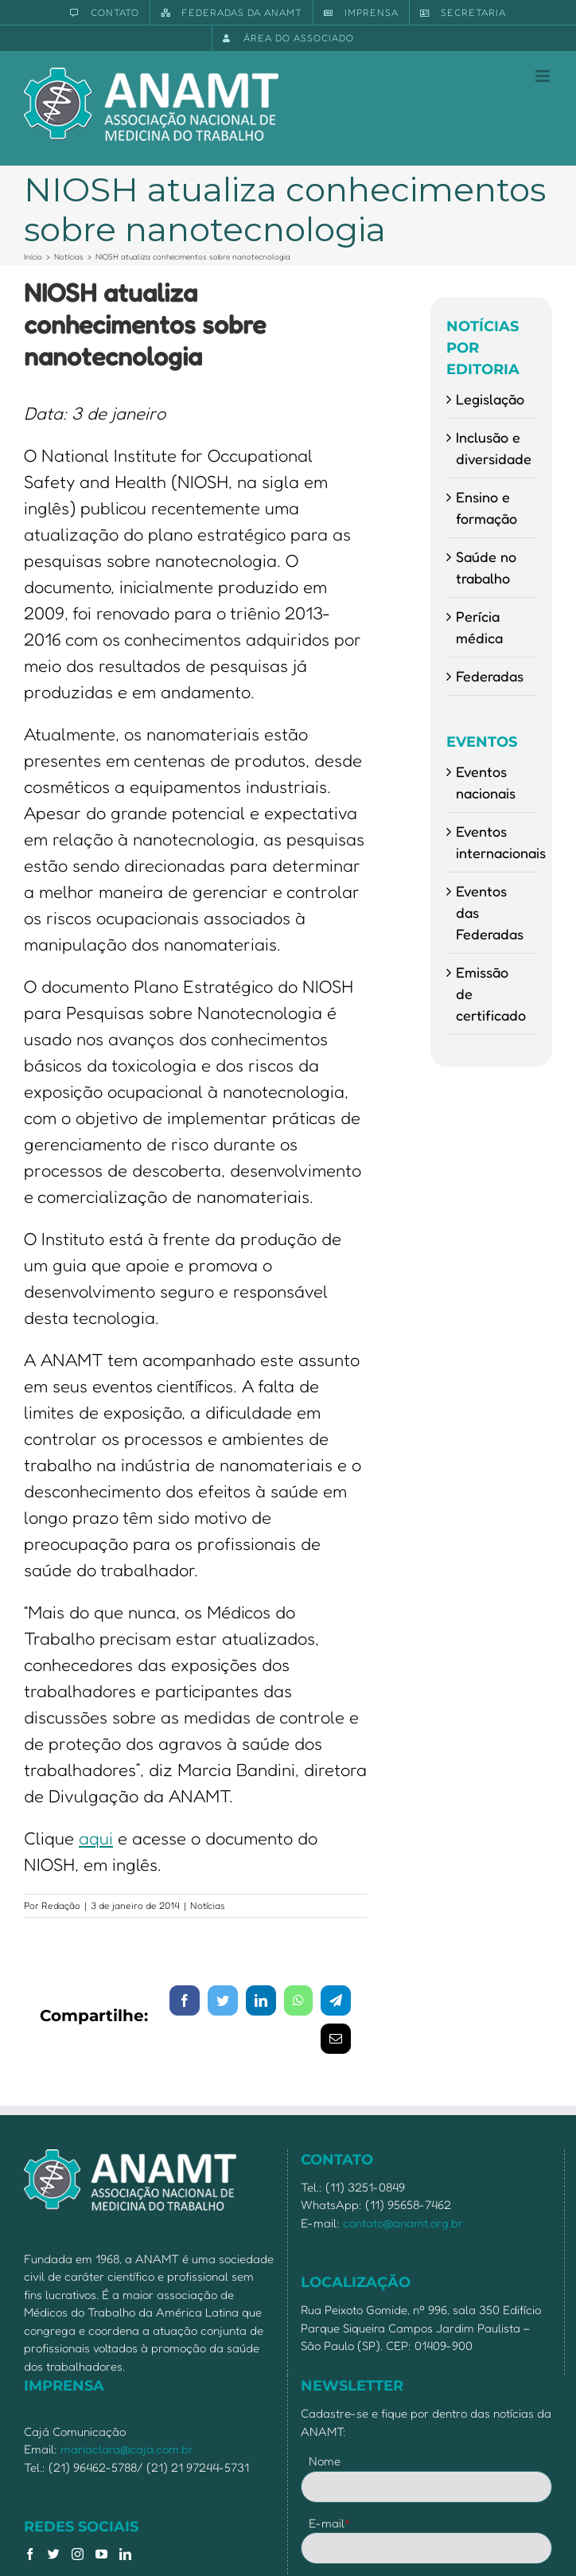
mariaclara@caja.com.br (126, 2449)
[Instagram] (78, 2554)
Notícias (207, 1905)
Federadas (489, 676)
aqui (96, 1838)
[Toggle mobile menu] (543, 76)
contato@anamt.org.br (403, 2223)
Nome (325, 2461)
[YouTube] (101, 2554)
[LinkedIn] (125, 2554)
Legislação (490, 399)
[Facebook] (30, 2554)
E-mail (330, 2523)
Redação (60, 1905)
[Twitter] (54, 2554)
